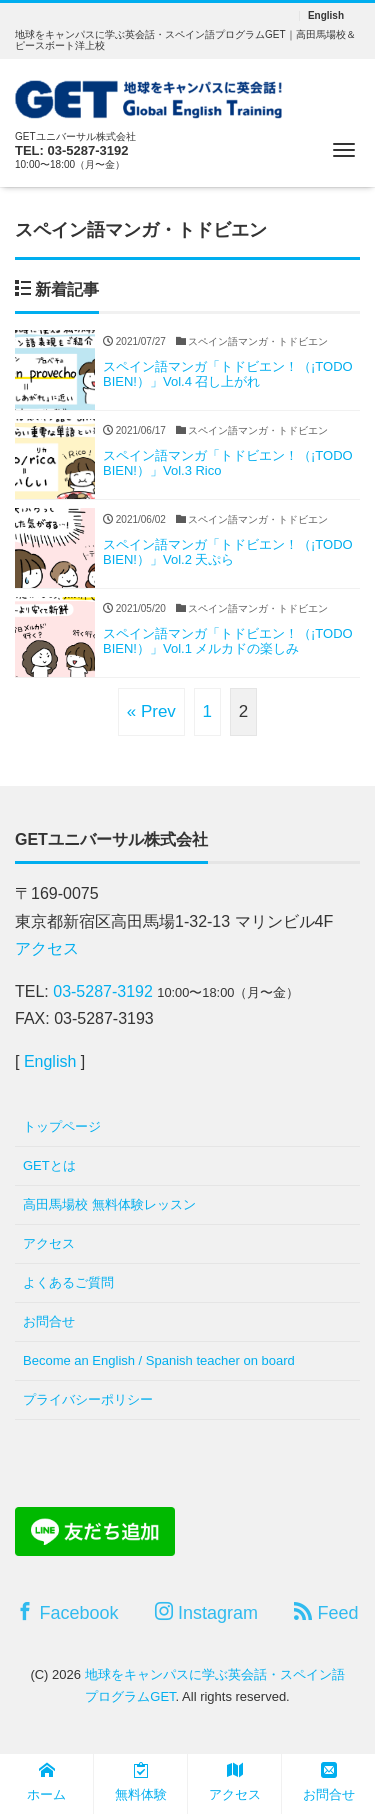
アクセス (235, 1782)
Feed (326, 1612)
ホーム (46, 1782)
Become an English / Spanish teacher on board (159, 1360)
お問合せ (329, 1782)
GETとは (49, 1165)
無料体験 (141, 1782)
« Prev (151, 711)
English (326, 16)
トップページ (62, 1126)
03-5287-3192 (88, 150)
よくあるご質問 (68, 1282)
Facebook (67, 1612)
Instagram (206, 1612)
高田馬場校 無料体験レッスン (109, 1204)
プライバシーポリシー (88, 1399)
